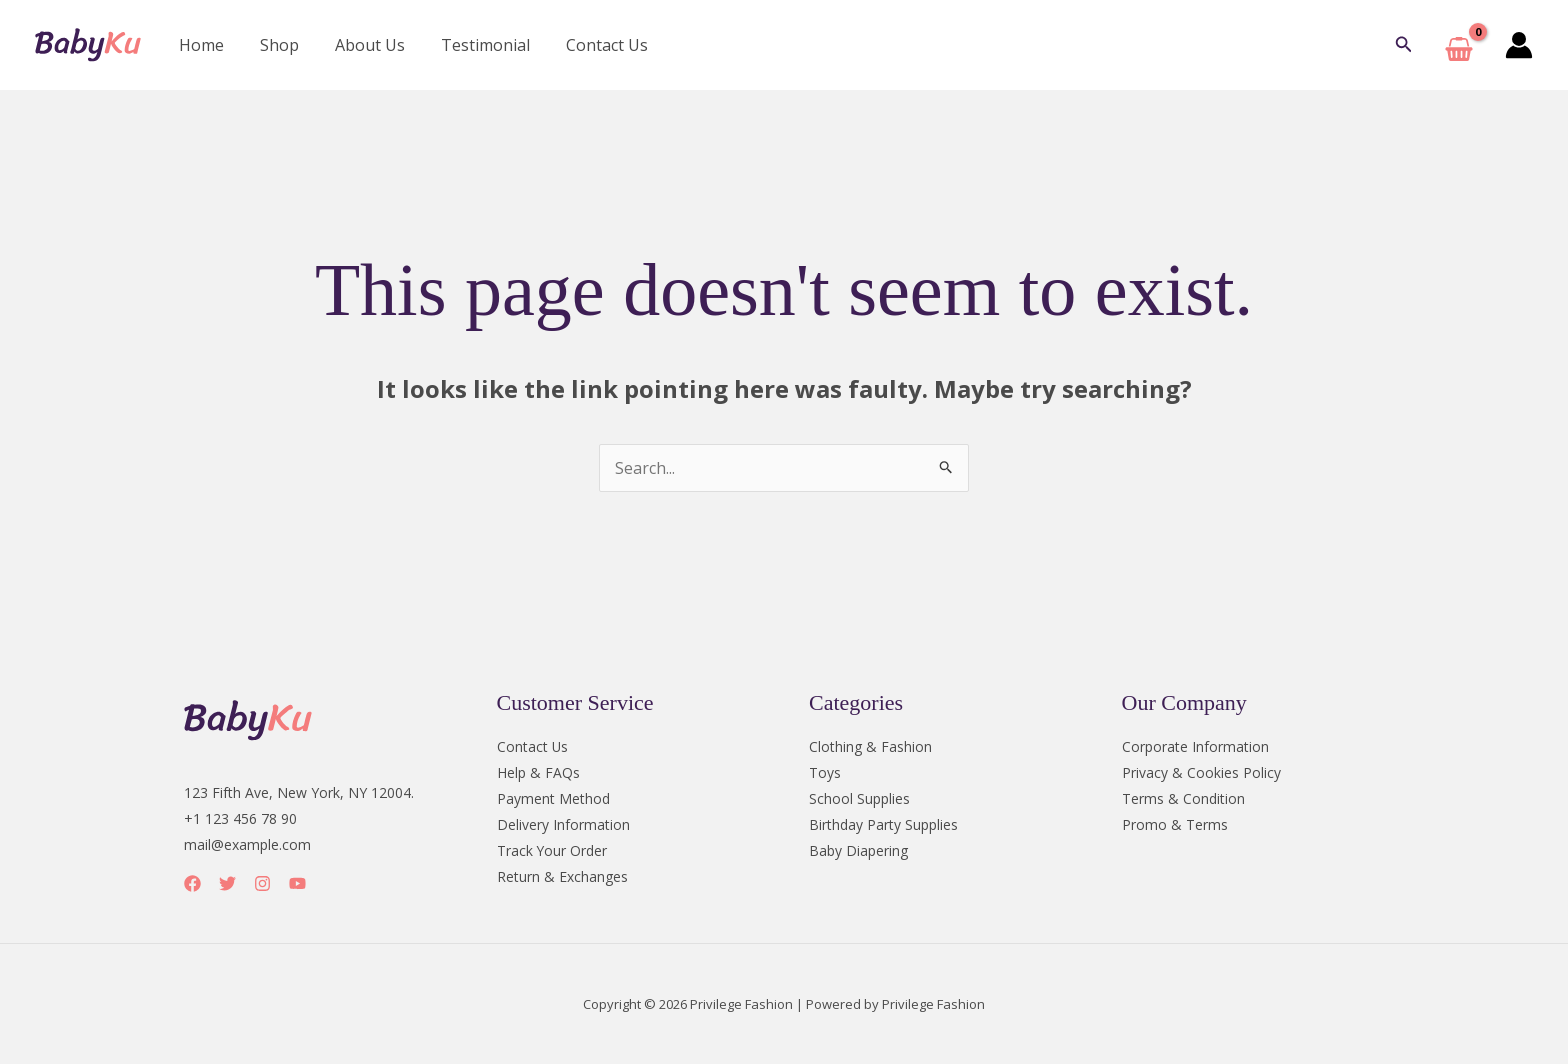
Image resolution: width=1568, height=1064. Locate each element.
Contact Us (589, 45)
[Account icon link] (1519, 45)
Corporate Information (1195, 746)
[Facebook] (192, 883)
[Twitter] (227, 883)
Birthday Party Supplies (883, 824)
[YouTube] (297, 883)
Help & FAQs (538, 772)
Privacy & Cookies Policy (1201, 772)
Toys (825, 772)
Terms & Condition (1183, 798)
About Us (360, 45)
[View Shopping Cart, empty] (1459, 45)
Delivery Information (563, 824)
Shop (273, 45)
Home (199, 45)
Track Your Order (552, 850)
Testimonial (471, 45)
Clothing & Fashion (870, 746)
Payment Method (553, 798)
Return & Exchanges (562, 876)
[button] (1404, 45)
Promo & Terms (1175, 824)
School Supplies (859, 798)
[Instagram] (262, 883)
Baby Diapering (858, 850)
